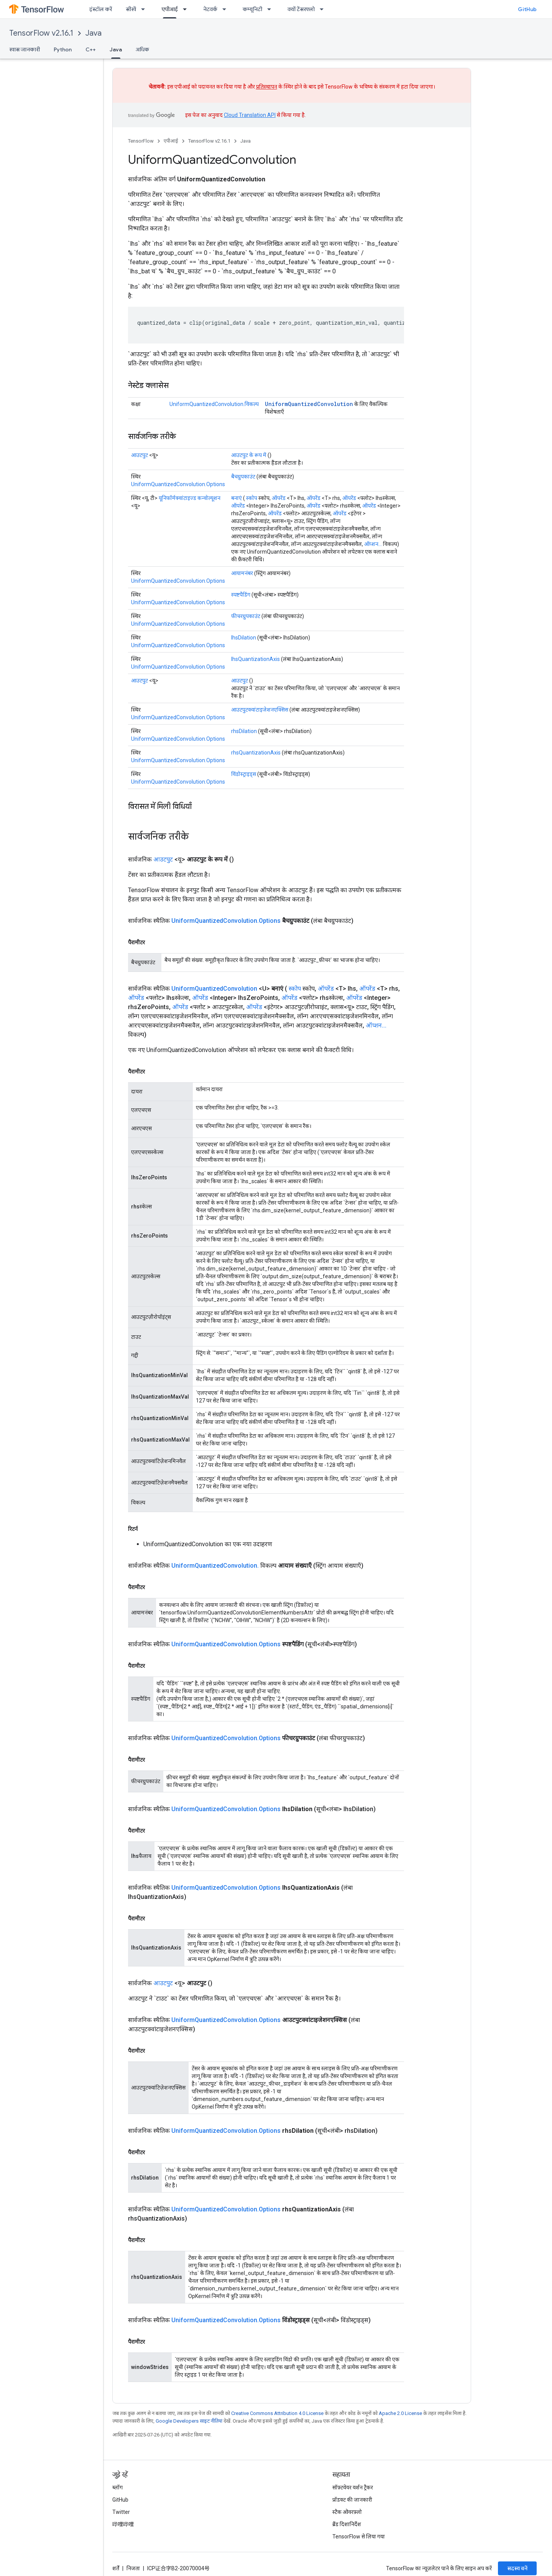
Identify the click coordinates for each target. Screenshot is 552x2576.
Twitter (121, 2512)
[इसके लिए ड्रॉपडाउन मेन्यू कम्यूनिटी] (271, 9)
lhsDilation (243, 638)
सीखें (131, 9)
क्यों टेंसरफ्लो (301, 9)
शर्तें (115, 2568)
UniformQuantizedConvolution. (215, 1565)
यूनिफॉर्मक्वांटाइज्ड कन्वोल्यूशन (189, 498)
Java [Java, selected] (116, 49)
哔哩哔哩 (123, 2524)
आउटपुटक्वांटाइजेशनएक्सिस (259, 710)
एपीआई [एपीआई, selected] (169, 9)
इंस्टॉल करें (100, 9)
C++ (90, 49)
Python (63, 49)
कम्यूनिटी (252, 9)
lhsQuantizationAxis (255, 659)
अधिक (142, 49)
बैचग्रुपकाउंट (243, 476)
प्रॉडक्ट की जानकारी (352, 2500)
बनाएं (236, 498)
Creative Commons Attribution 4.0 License (277, 2413)
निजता (133, 2568)
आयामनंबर (242, 573)
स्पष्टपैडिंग (240, 595)
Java (93, 33)
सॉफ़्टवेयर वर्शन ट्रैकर (352, 2487)
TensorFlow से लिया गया (358, 2536)
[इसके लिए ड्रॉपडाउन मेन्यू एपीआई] (187, 9)
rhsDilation (244, 731)
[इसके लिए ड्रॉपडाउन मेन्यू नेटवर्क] (226, 9)
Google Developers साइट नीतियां (189, 2421)
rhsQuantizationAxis (256, 753)
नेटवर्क (210, 9)
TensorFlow (141, 141)
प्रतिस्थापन (266, 87)
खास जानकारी (24, 49)
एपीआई (171, 141)
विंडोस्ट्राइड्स (243, 774)
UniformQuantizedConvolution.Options (178, 484)
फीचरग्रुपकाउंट (245, 616)
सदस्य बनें (517, 2568)
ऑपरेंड (279, 498)
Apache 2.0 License (400, 2413)
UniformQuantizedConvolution (309, 404)
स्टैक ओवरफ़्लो (347, 2512)
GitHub (527, 9)
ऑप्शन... (373, 544)
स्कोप (251, 498)
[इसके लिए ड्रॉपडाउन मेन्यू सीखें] (145, 9)
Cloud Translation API (250, 115)
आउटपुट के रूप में (248, 455)
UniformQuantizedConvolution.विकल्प (214, 404)
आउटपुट (139, 455)
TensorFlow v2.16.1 (41, 33)
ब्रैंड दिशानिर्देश (346, 2524)
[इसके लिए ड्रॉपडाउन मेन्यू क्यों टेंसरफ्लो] (324, 9)
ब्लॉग (117, 2487)
